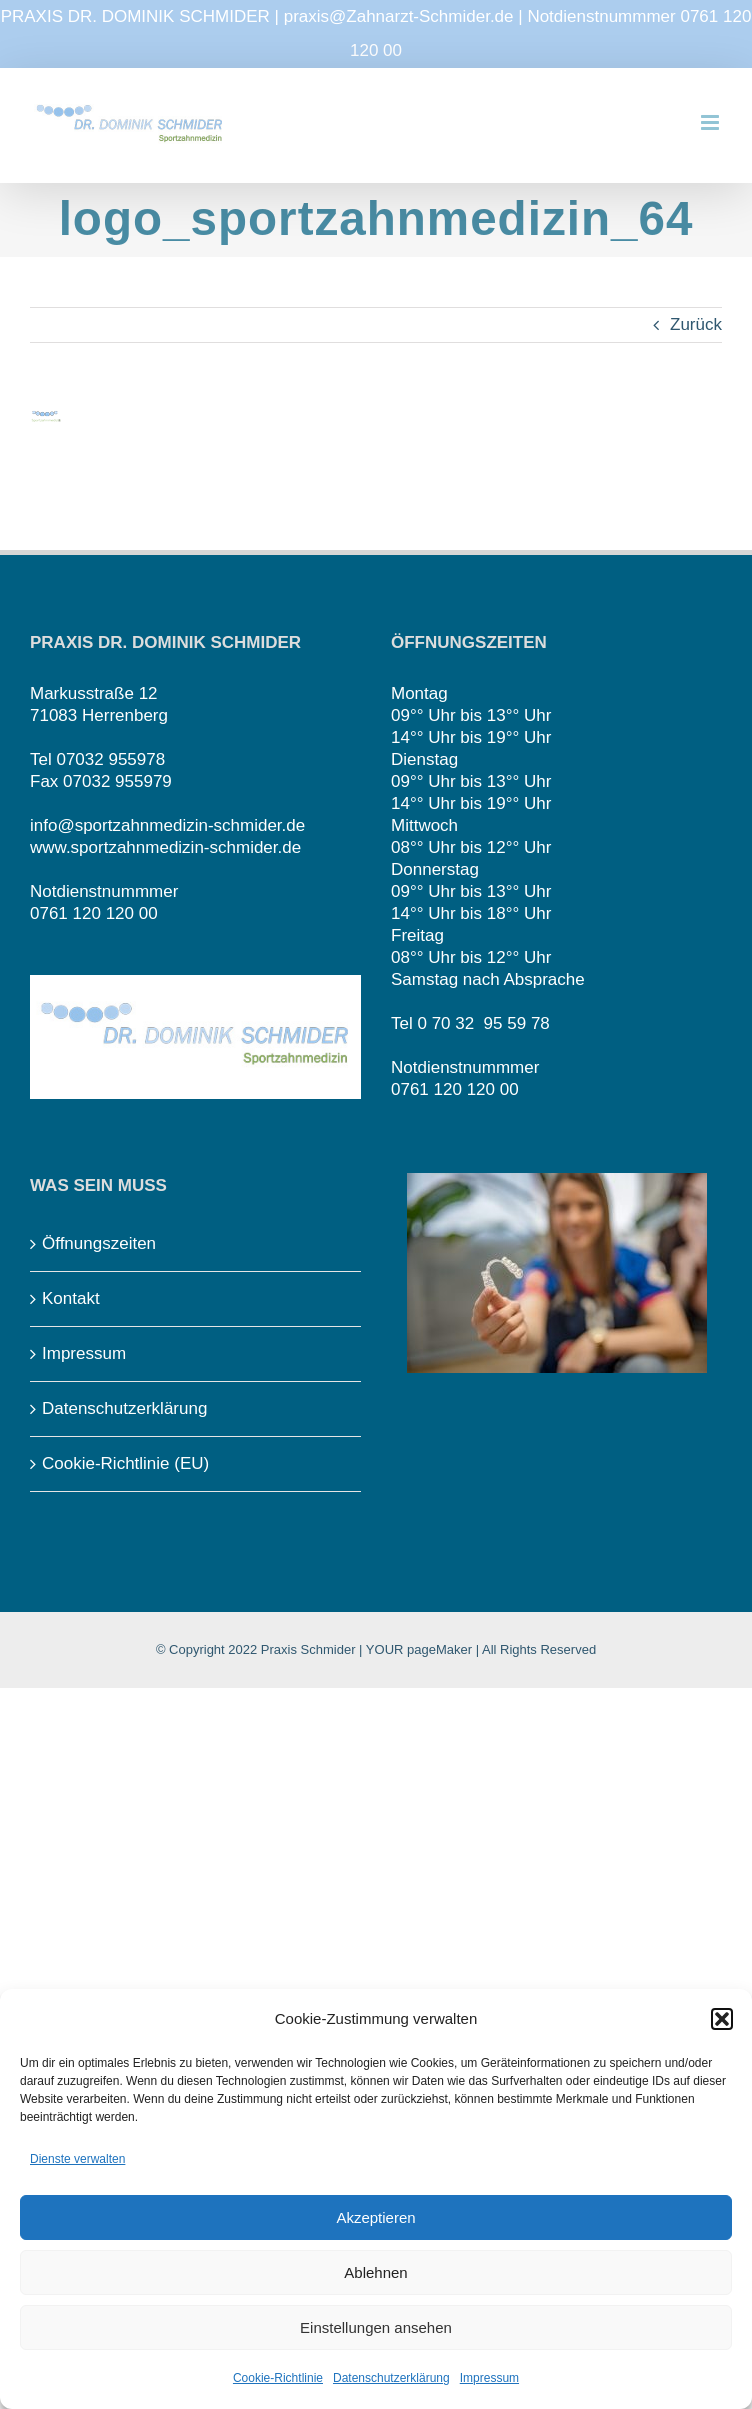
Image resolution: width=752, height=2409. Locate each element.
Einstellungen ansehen (376, 2327)
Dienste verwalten (77, 2159)
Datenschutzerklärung (391, 2378)
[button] (722, 2019)
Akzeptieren (375, 2217)
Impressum (489, 2378)
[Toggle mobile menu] (711, 122)
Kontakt (71, 1298)
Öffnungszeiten (99, 1243)
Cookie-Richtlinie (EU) (125, 1463)
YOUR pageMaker (419, 1649)
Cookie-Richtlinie (278, 2378)
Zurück (696, 324)
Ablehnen (375, 2272)
